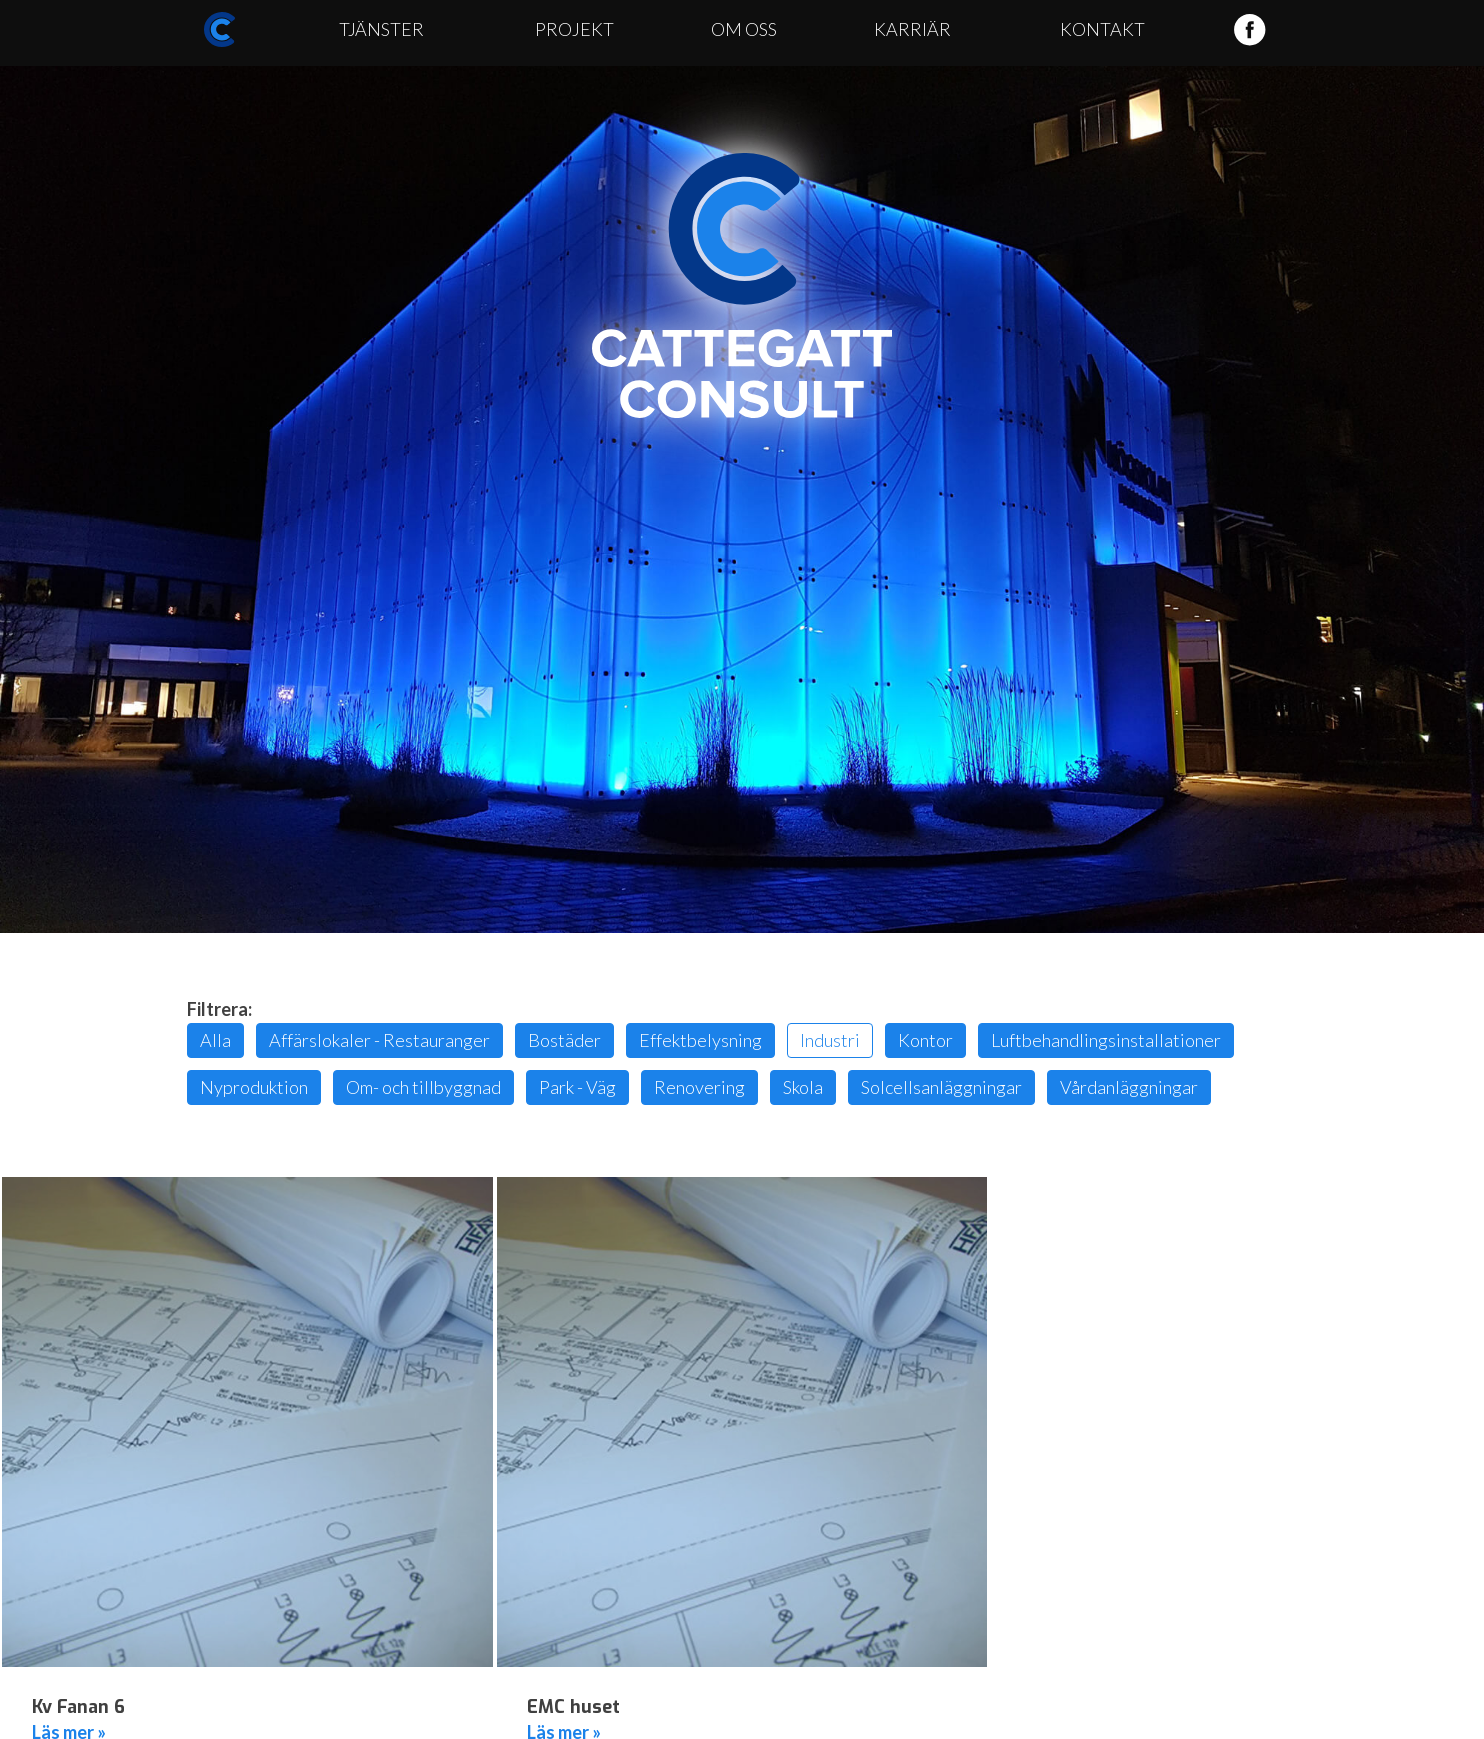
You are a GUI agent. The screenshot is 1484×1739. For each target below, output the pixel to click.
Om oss (744, 29)
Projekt (574, 29)
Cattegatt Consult (742, 286)
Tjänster (381, 29)
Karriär (912, 29)
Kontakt (1102, 29)
